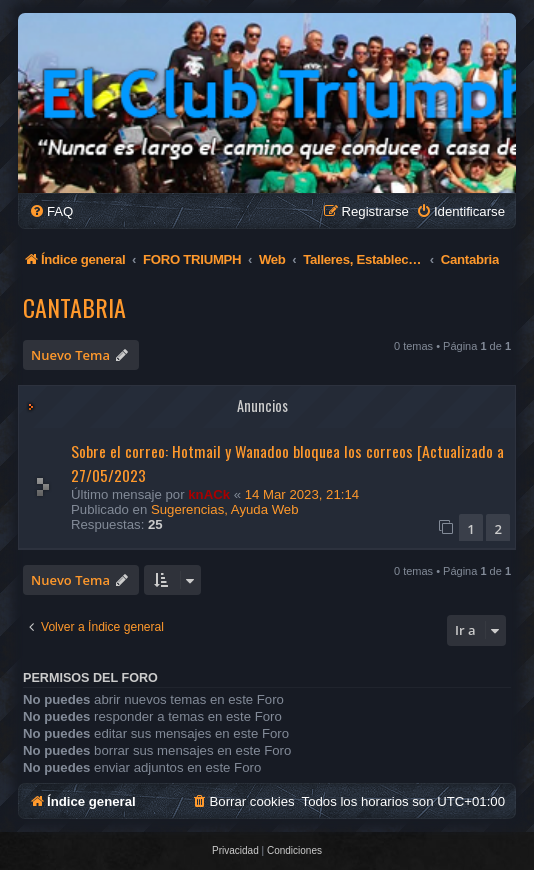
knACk (209, 494)
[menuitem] (51, 211)
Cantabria (74, 307)
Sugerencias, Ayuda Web (225, 509)
